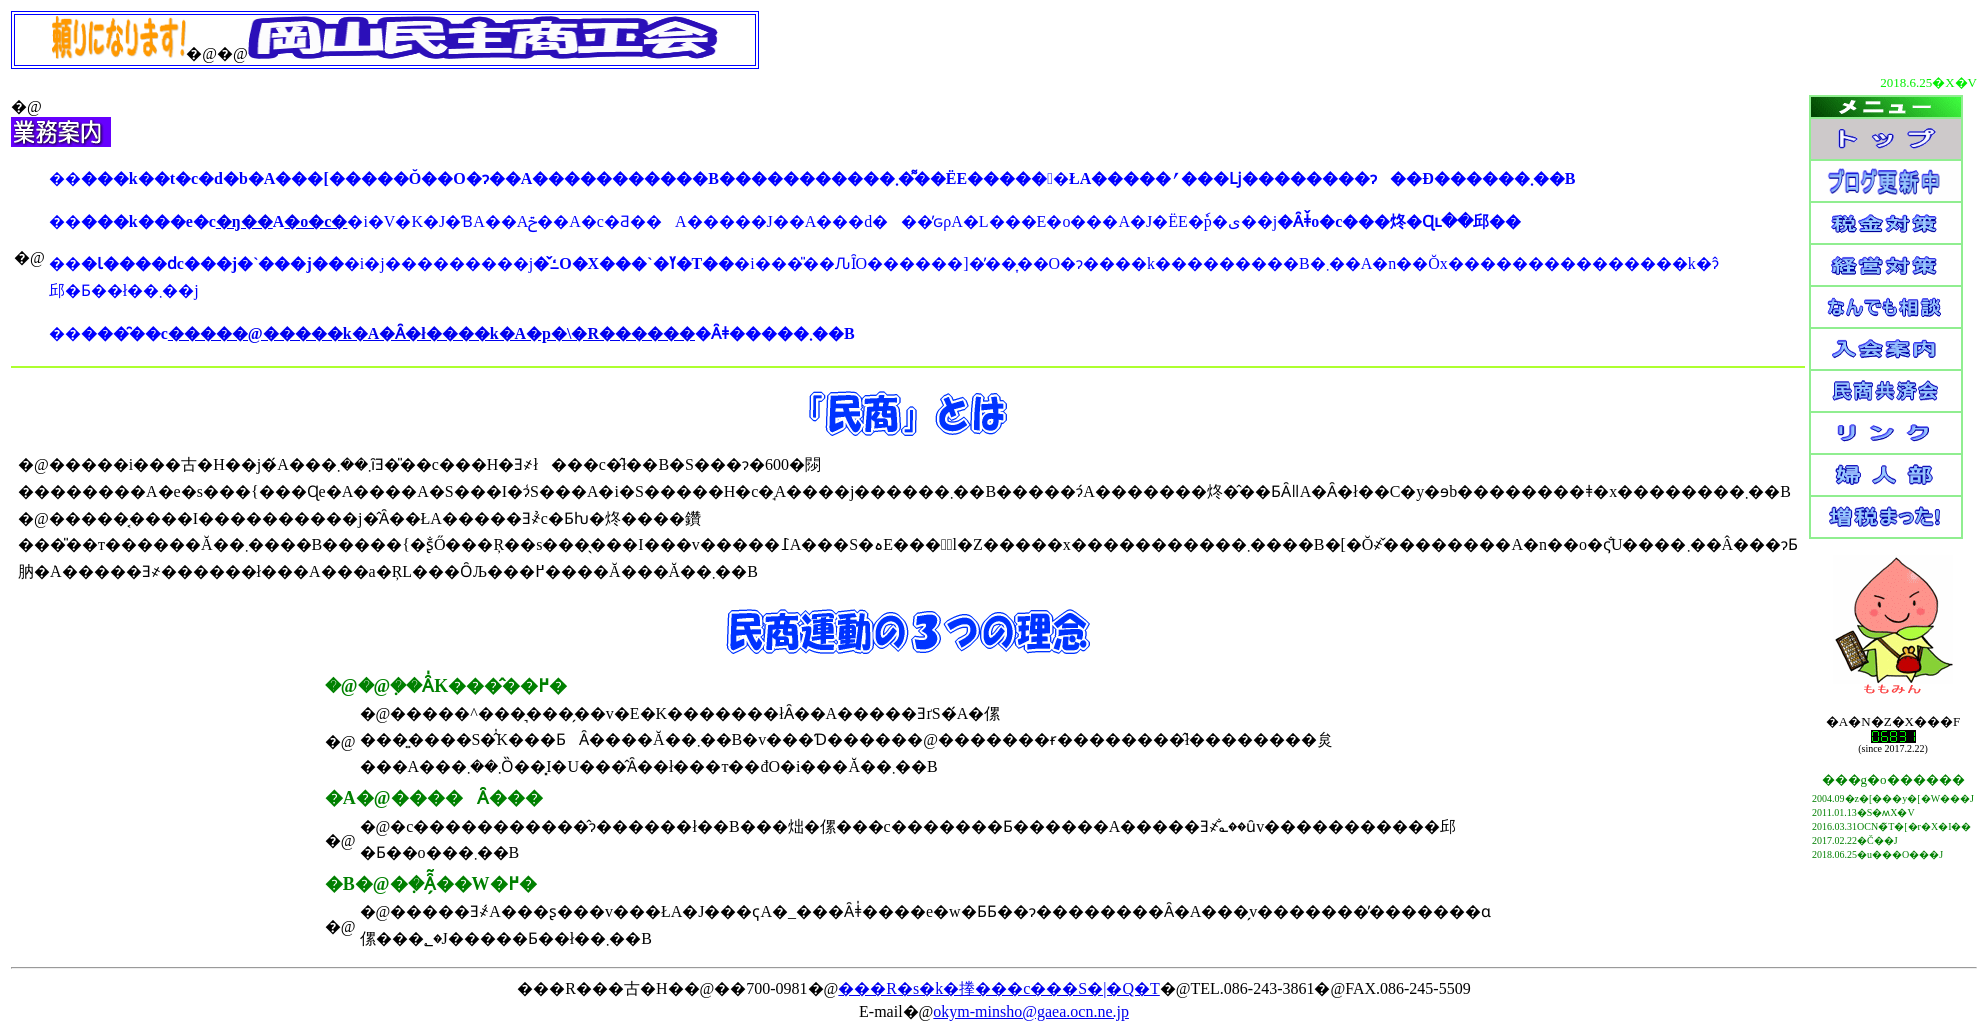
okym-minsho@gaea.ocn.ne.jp (1031, 1011)
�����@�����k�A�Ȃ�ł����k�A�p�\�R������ (431, 333)
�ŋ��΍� (244, 221)
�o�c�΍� (315, 221)
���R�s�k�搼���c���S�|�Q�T (998, 988)
